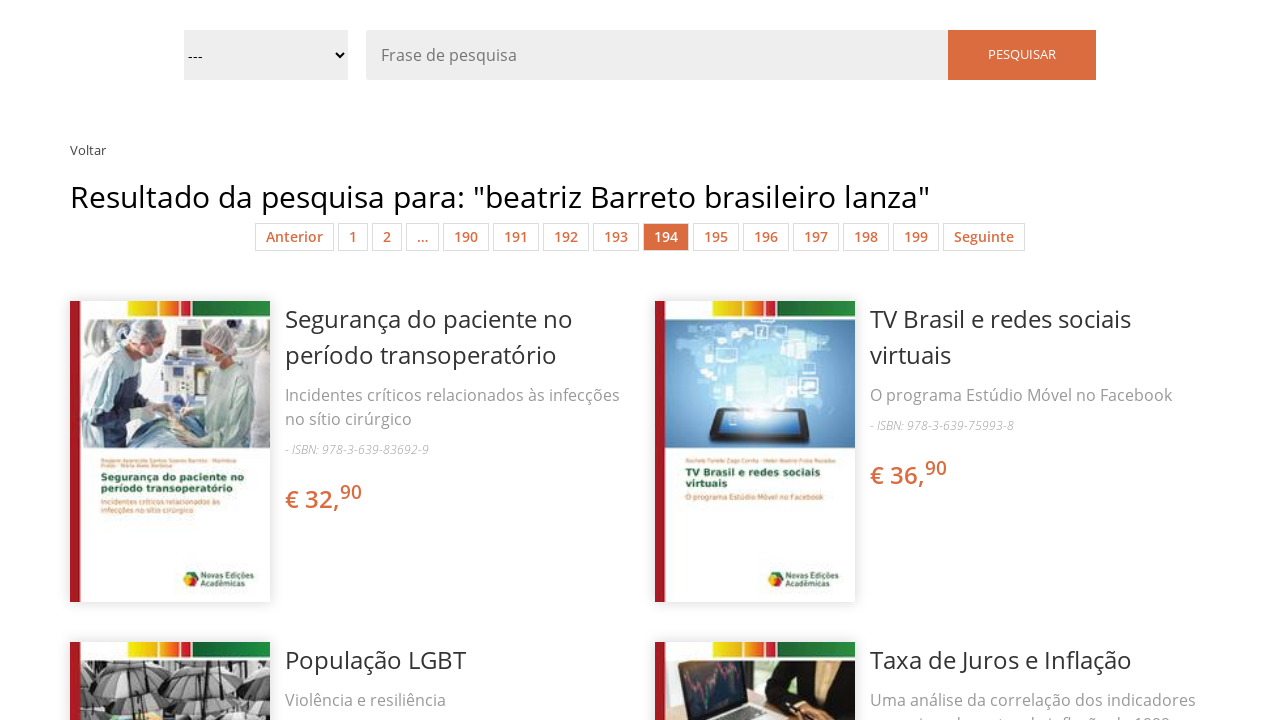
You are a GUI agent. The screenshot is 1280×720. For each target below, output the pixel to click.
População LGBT (375, 659)
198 (866, 236)
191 (516, 236)
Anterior (294, 236)
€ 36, (910, 474)
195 (716, 236)
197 (816, 236)
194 (666, 236)
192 (566, 236)
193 (616, 236)
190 (466, 236)
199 (916, 236)
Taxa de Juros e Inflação (1001, 659)
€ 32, (325, 498)
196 (766, 236)
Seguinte (984, 236)
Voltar (88, 150)
